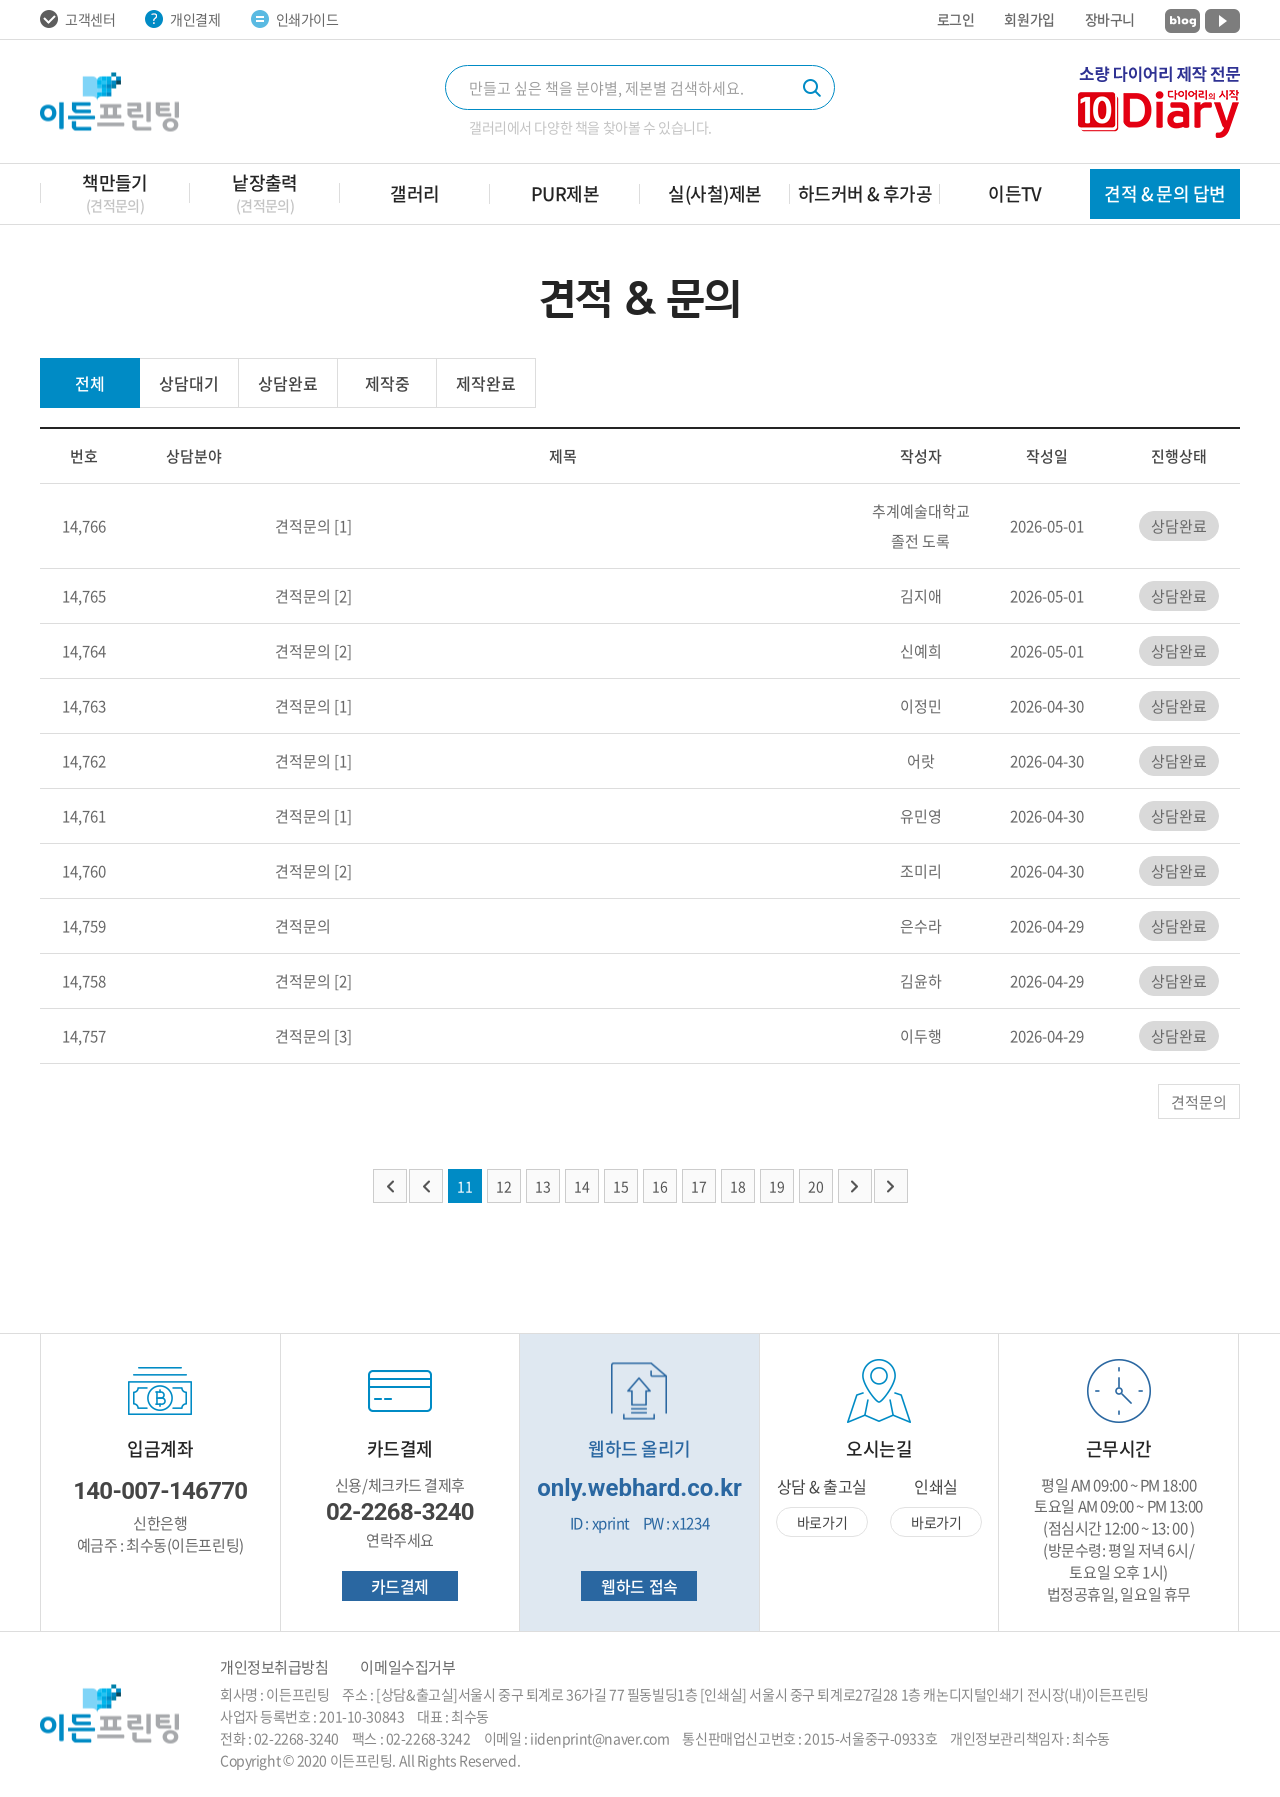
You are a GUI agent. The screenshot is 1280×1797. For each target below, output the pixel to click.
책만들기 (115, 192)
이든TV (1015, 193)
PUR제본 (565, 193)
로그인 (956, 19)
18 (738, 1186)
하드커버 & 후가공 (865, 193)
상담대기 (189, 383)
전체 (90, 383)
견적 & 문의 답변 (1165, 193)
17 (699, 1186)
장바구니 (1110, 19)
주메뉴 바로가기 (0, 0)
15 (621, 1186)
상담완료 (288, 383)
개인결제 (182, 19)
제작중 (387, 383)
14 (582, 1186)
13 (543, 1186)
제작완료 (486, 383)
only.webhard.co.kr (639, 1488)
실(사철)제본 (714, 193)
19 (777, 1186)
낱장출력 (265, 192)
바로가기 (822, 1522)
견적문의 (303, 526)
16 (660, 1186)
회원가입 (1029, 19)
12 (504, 1186)
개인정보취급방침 (274, 1667)
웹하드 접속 (639, 1586)
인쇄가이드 (295, 19)
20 (816, 1186)
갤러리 (414, 193)
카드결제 (400, 1586)
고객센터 (77, 19)
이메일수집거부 (407, 1667)
